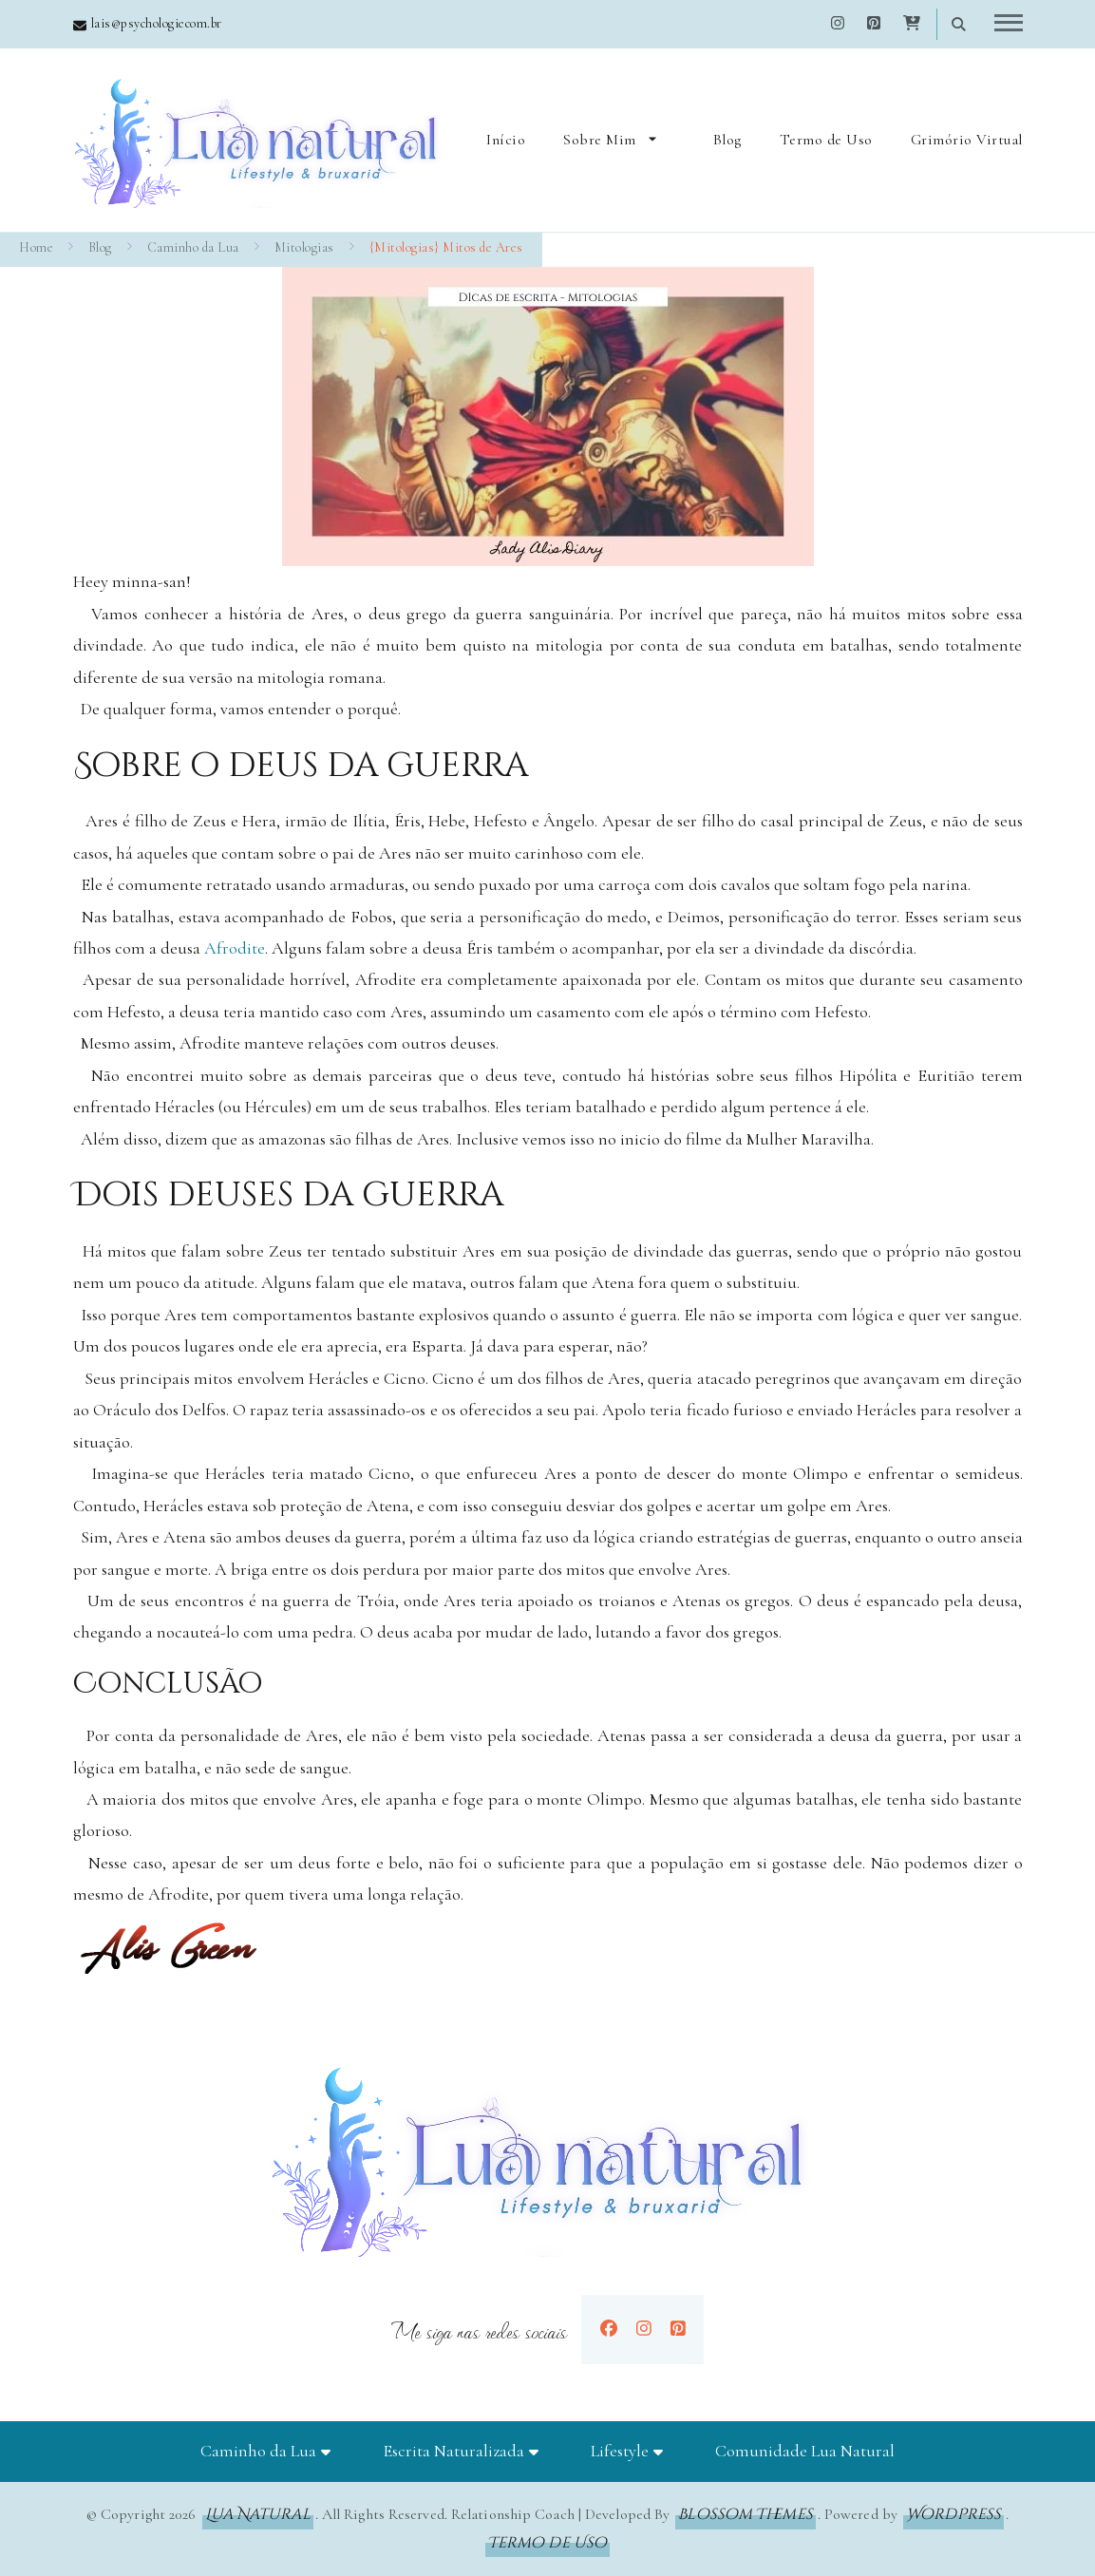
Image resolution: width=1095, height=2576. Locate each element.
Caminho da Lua (258, 2450)
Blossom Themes (745, 2514)
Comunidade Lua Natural (805, 2450)
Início (505, 139)
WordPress (953, 2514)
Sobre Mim (599, 139)
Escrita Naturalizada (453, 2450)
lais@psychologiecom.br (156, 23)
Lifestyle (620, 2450)
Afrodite (234, 948)
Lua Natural (258, 2514)
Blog (727, 139)
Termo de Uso (826, 139)
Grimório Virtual (967, 139)
